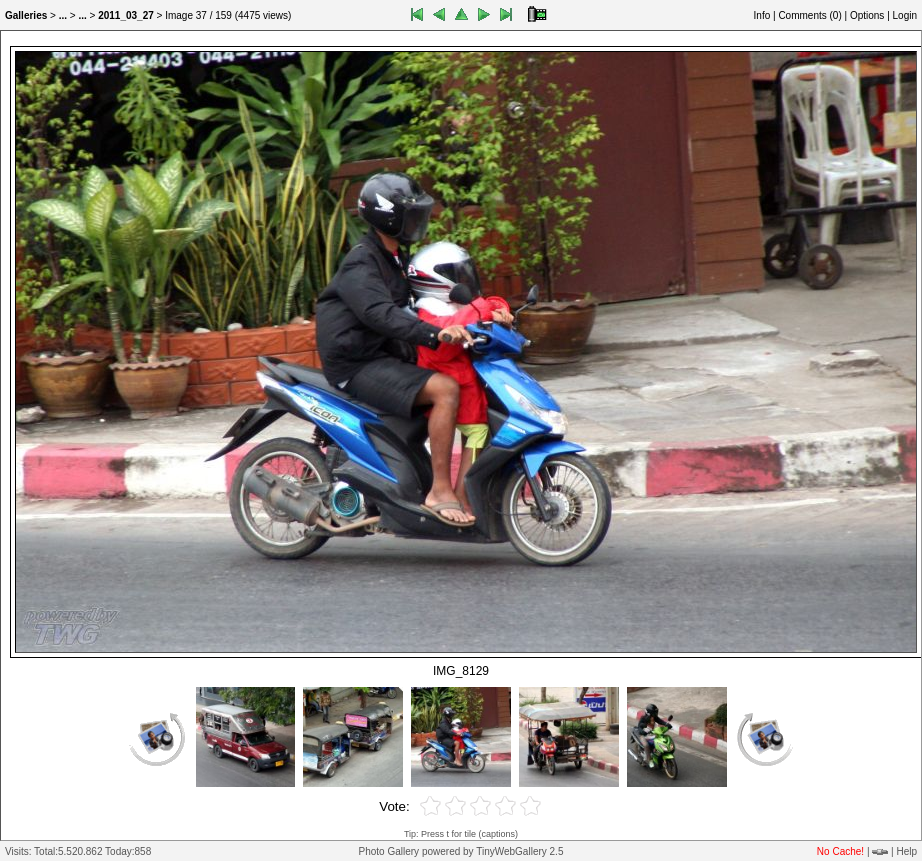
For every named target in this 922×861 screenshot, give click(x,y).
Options (867, 15)
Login (905, 15)
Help (906, 851)
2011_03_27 (126, 15)
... (63, 15)
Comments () (809, 15)
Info (762, 15)
